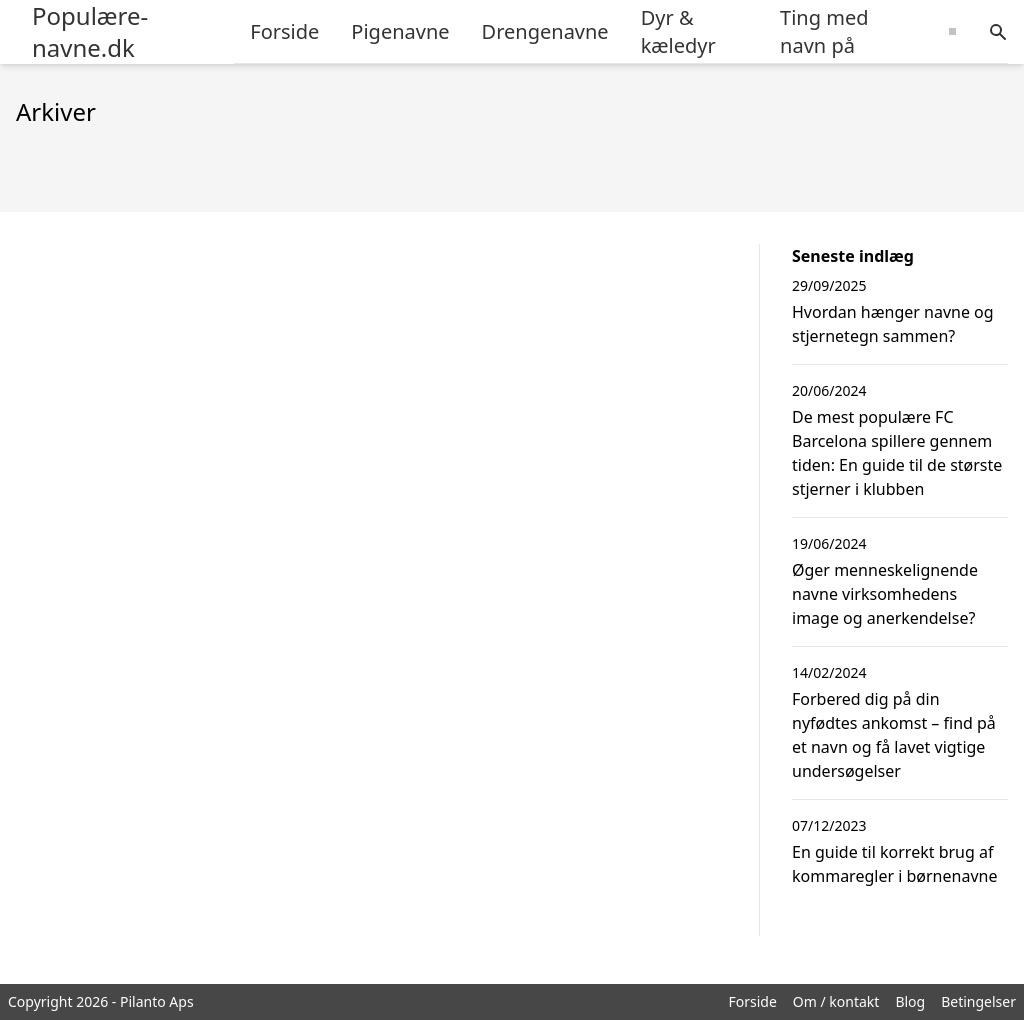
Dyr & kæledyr (678, 31)
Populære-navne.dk (90, 32)
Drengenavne (545, 31)
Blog (910, 1001)
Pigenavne (400, 31)
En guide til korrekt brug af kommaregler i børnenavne (894, 864)
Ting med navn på (824, 31)
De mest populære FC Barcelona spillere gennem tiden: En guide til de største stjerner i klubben (897, 453)
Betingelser (978, 1001)
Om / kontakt (836, 1001)
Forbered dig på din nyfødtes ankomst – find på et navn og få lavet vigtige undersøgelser (894, 735)
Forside (284, 31)
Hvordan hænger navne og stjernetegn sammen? (893, 324)
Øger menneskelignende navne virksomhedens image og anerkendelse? (885, 594)
